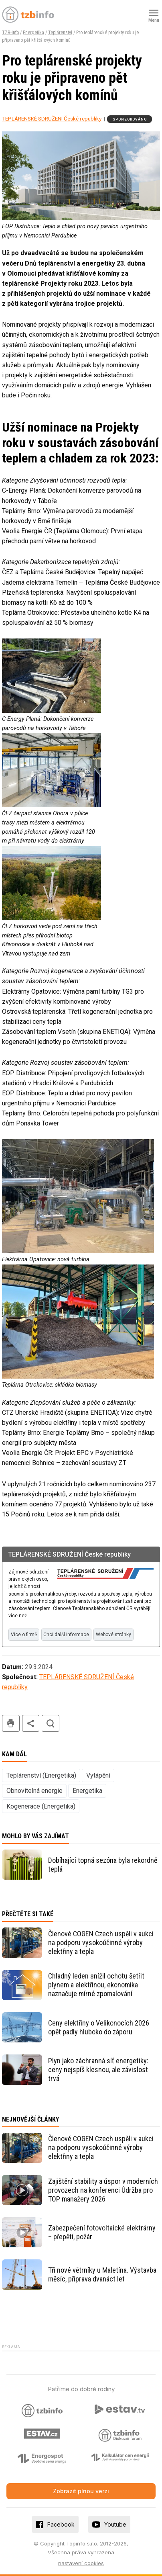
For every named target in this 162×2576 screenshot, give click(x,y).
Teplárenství (60, 32)
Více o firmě (24, 1634)
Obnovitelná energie (34, 1790)
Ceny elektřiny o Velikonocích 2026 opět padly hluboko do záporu (98, 2027)
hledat (50, 1723)
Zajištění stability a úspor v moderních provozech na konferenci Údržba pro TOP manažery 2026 (103, 2190)
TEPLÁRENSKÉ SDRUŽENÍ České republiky (51, 118)
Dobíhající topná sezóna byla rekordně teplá (102, 1864)
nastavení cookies (81, 2563)
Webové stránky (113, 1634)
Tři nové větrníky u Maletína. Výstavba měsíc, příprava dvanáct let (102, 2274)
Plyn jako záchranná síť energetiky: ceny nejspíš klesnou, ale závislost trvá (98, 2069)
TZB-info (10, 32)
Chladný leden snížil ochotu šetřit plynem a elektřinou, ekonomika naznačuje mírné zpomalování (96, 1985)
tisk (10, 1723)
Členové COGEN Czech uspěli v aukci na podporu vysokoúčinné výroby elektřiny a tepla (101, 1942)
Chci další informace (66, 1634)
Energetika (33, 32)
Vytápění (98, 1775)
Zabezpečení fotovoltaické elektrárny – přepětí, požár (102, 2232)
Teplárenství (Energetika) (41, 1775)
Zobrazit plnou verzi (81, 2491)
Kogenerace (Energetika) (40, 1806)
